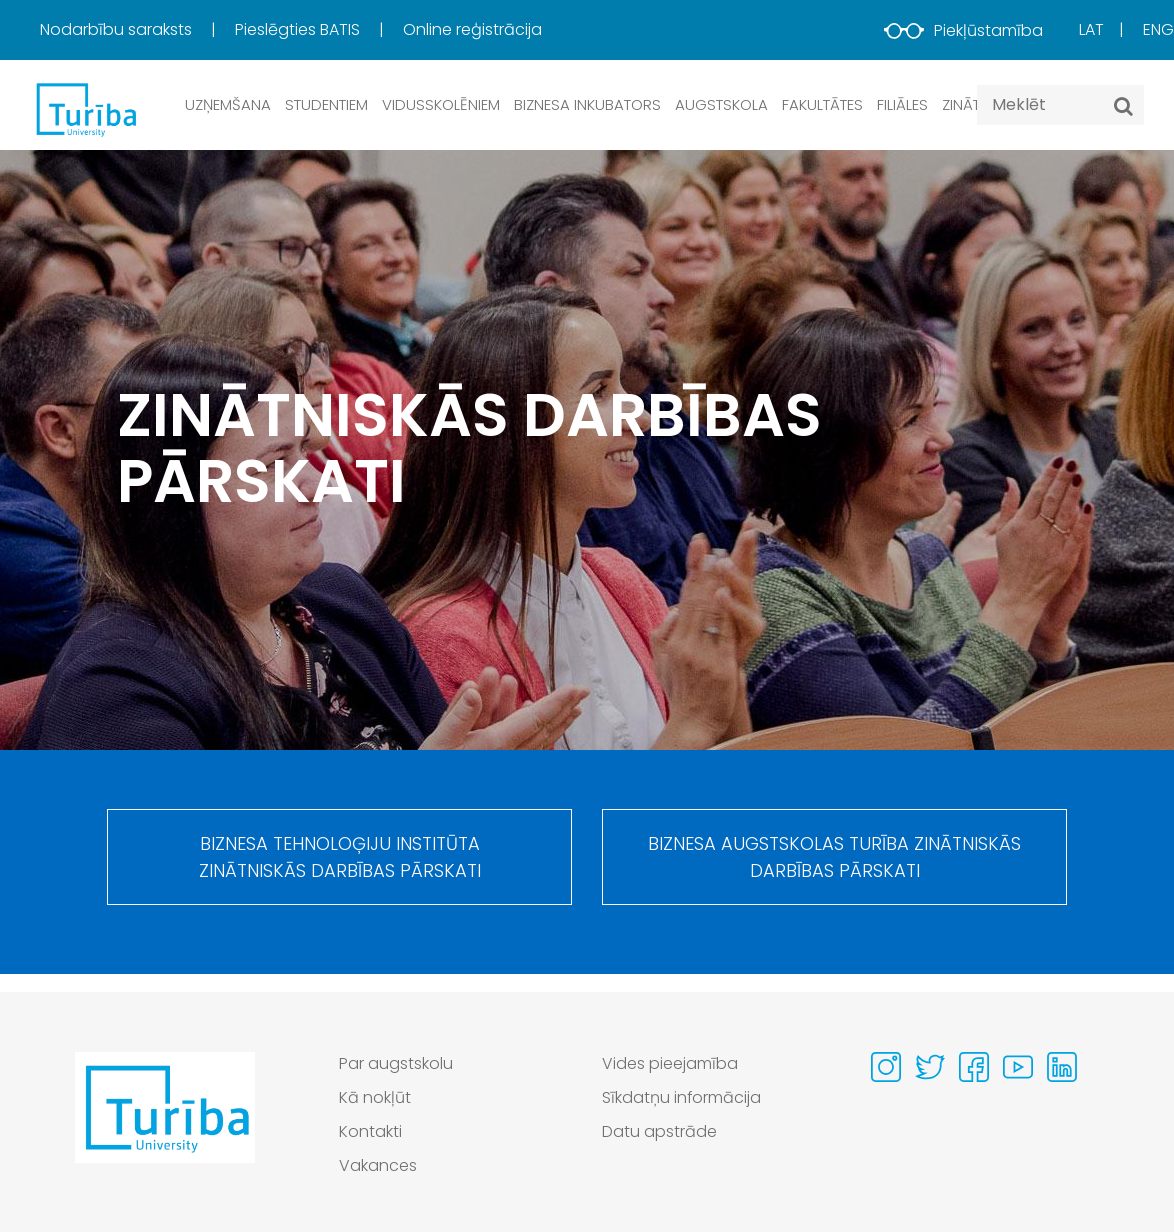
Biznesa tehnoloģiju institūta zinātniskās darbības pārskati (340, 858)
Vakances (378, 1165)
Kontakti (370, 1131)
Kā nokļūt (375, 1097)
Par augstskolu (396, 1063)
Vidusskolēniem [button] (441, 104)
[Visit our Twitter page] (930, 1067)
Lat (1091, 29)
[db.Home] (85, 109)
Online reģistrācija (472, 29)
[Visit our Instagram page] (886, 1067)
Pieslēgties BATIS (299, 29)
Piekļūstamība (963, 30)
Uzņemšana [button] (228, 104)
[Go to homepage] (165, 1120)
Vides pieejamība (670, 1063)
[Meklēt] (1123, 106)
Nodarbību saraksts (118, 29)
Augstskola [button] (721, 104)
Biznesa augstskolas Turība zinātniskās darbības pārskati (834, 858)
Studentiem (326, 104)
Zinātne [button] (969, 104)
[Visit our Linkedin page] (1062, 1067)
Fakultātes (822, 104)
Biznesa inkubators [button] (587, 104)
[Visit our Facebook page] (974, 1067)
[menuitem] (135, 30)
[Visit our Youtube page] (1018, 1067)
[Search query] (1060, 105)
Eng (1158, 29)
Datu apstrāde (659, 1131)
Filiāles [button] (902, 104)
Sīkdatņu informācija (682, 1097)
